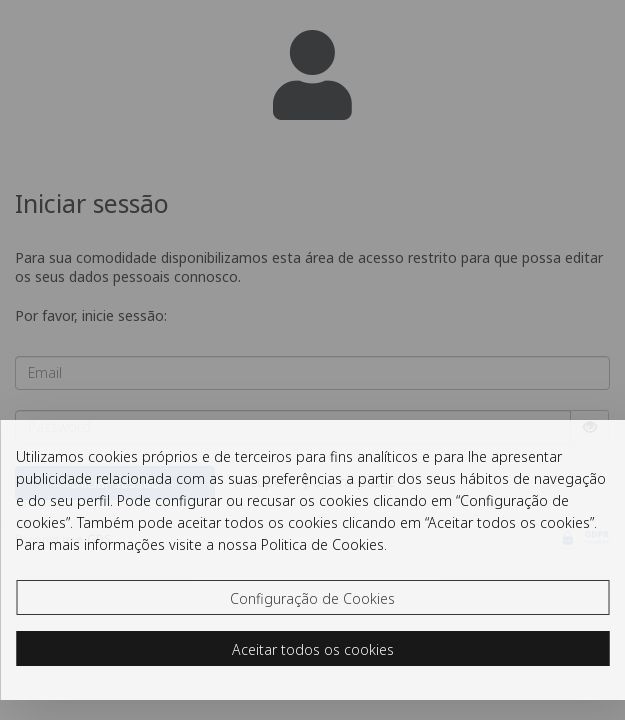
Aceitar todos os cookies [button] (313, 649)
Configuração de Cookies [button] (312, 598)
